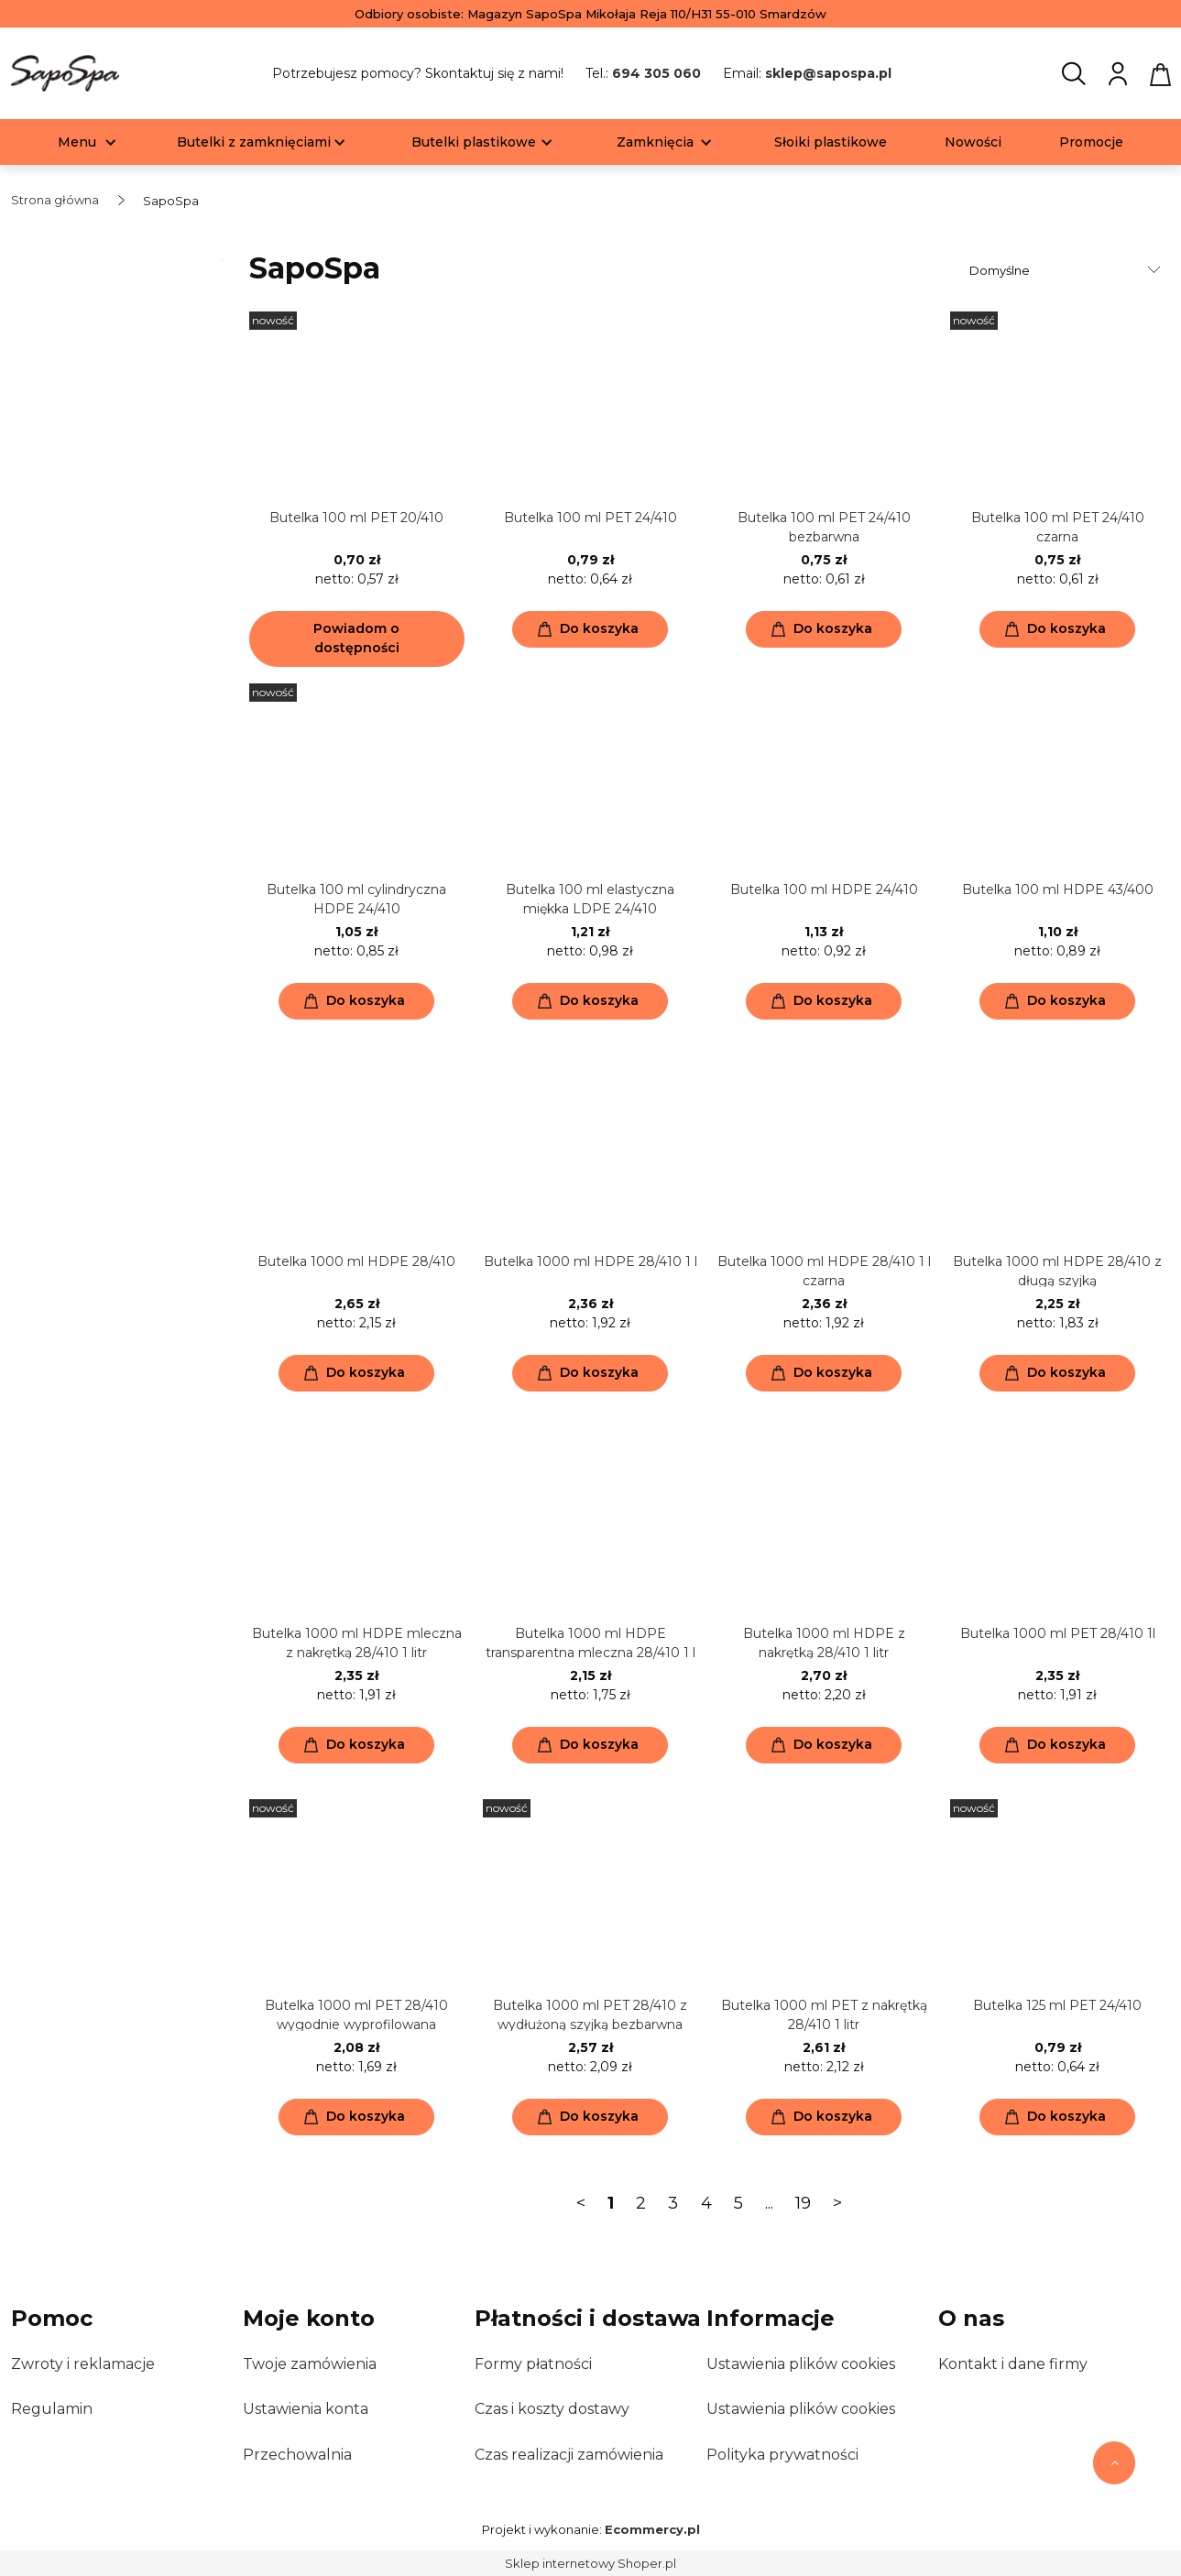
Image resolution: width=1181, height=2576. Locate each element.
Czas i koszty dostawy (552, 2409)
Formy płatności (533, 2364)
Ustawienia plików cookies (800, 2364)
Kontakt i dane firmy (1013, 2364)
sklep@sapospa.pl (828, 73)
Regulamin (52, 2409)
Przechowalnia (297, 2454)
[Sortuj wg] (1067, 270)
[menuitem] (77, 142)
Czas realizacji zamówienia (569, 2454)
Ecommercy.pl (652, 2529)
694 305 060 (656, 73)
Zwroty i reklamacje (83, 2364)
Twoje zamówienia (310, 2364)
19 (803, 2203)
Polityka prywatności (782, 2454)
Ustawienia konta (305, 2409)
